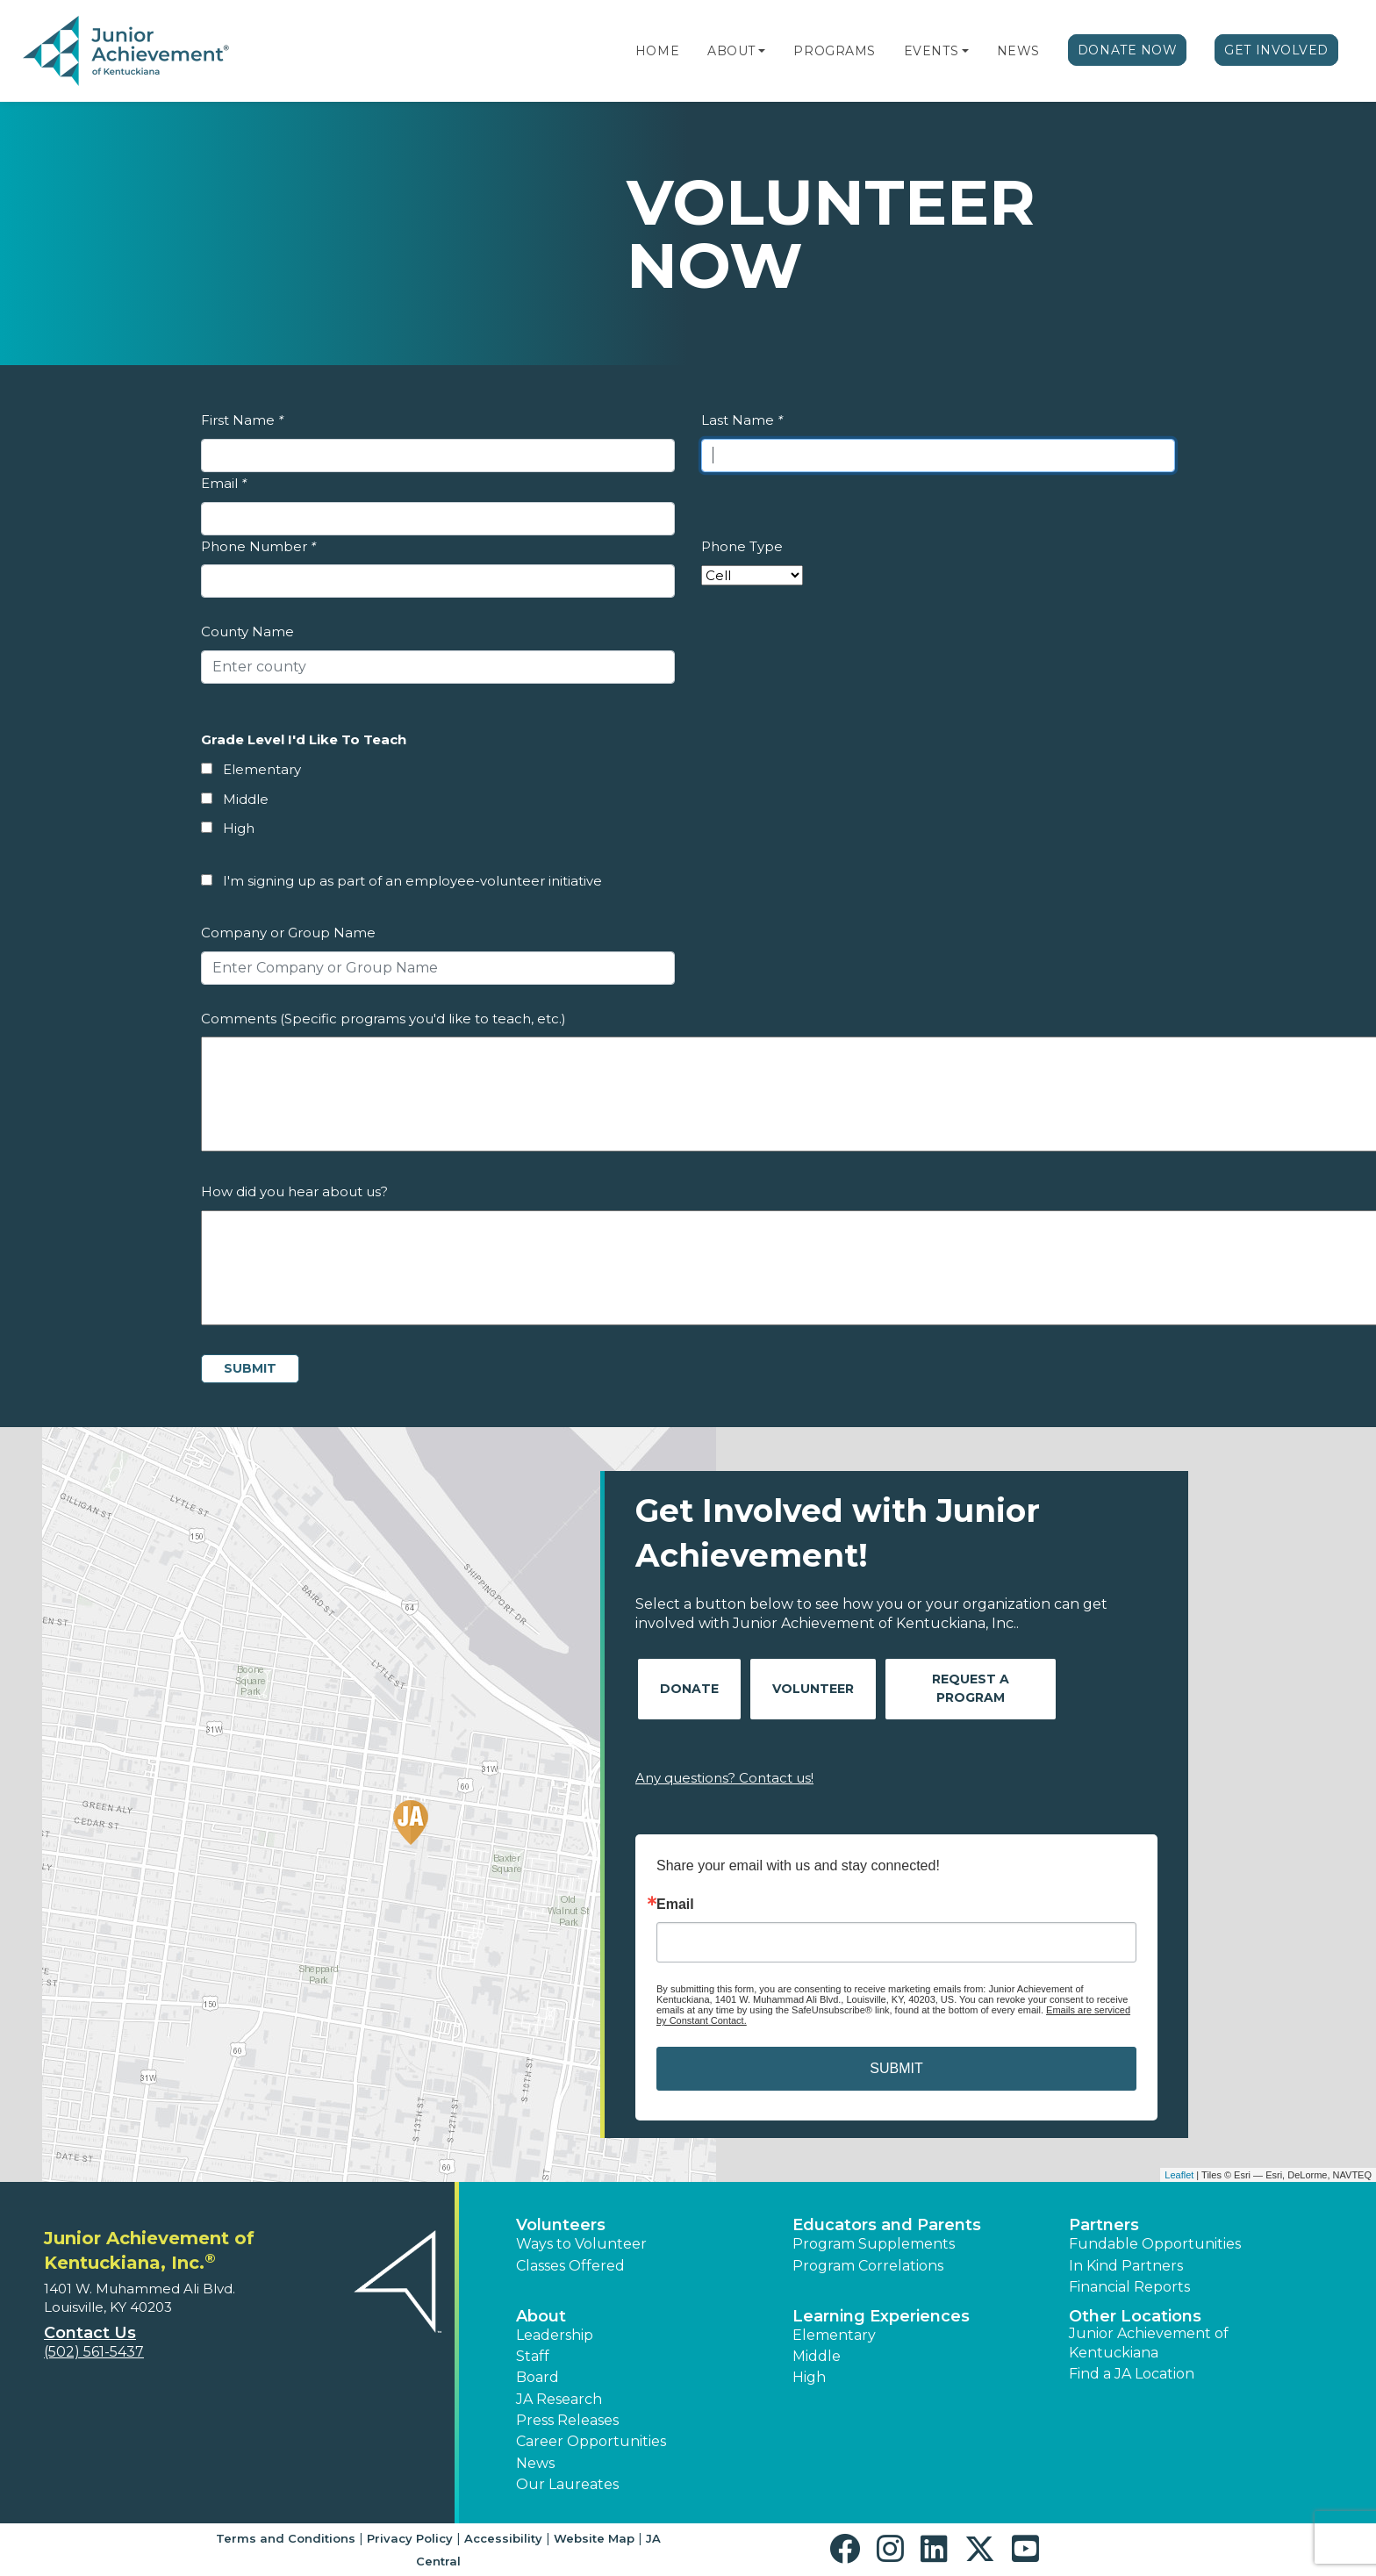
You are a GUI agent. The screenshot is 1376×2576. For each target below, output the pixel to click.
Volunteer (813, 1689)
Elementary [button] (834, 2335)
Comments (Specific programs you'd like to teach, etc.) (383, 1018)
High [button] (809, 2377)
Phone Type (742, 546)
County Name (247, 631)
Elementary (262, 769)
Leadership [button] (554, 2335)
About (731, 51)
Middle (246, 799)
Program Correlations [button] (867, 2265)
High (238, 828)
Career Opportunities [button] (591, 2441)
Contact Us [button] (90, 2333)
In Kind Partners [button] (1126, 2265)
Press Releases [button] (567, 2420)
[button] (761, 51)
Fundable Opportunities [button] (1155, 2243)
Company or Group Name (288, 932)
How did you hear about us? (294, 1191)
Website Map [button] (594, 2538)
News (1018, 51)
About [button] (541, 2316)
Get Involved (1276, 50)
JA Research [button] (559, 2399)
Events (931, 51)
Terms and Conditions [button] (285, 2538)
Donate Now (1128, 50)
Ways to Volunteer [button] (581, 2243)
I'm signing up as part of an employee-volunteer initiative (412, 880)
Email (224, 483)
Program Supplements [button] (873, 2243)
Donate (689, 1689)
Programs (834, 51)
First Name (242, 420)
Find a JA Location (1131, 2373)
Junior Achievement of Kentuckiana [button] (1149, 2343)
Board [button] (537, 2377)
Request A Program (970, 1688)
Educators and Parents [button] (886, 2225)
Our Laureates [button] (567, 2484)
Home (657, 51)
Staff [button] (532, 2356)
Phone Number (258, 546)
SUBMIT (896, 2068)
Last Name (742, 420)
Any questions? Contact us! (724, 1777)
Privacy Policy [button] (410, 2538)
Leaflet (1179, 2175)
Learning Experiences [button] (881, 2316)
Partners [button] (1104, 2225)
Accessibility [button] (503, 2538)
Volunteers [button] (561, 2225)
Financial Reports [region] (1129, 2286)
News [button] (535, 2463)
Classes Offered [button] (570, 2265)
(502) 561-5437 (94, 2351)
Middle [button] (816, 2356)
